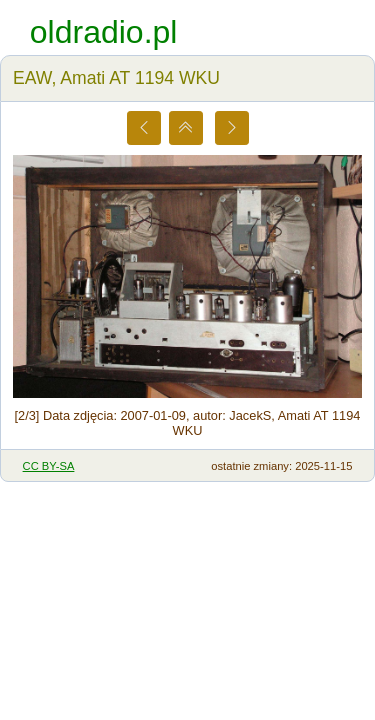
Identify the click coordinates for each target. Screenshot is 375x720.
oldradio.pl (104, 32)
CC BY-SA (49, 466)
